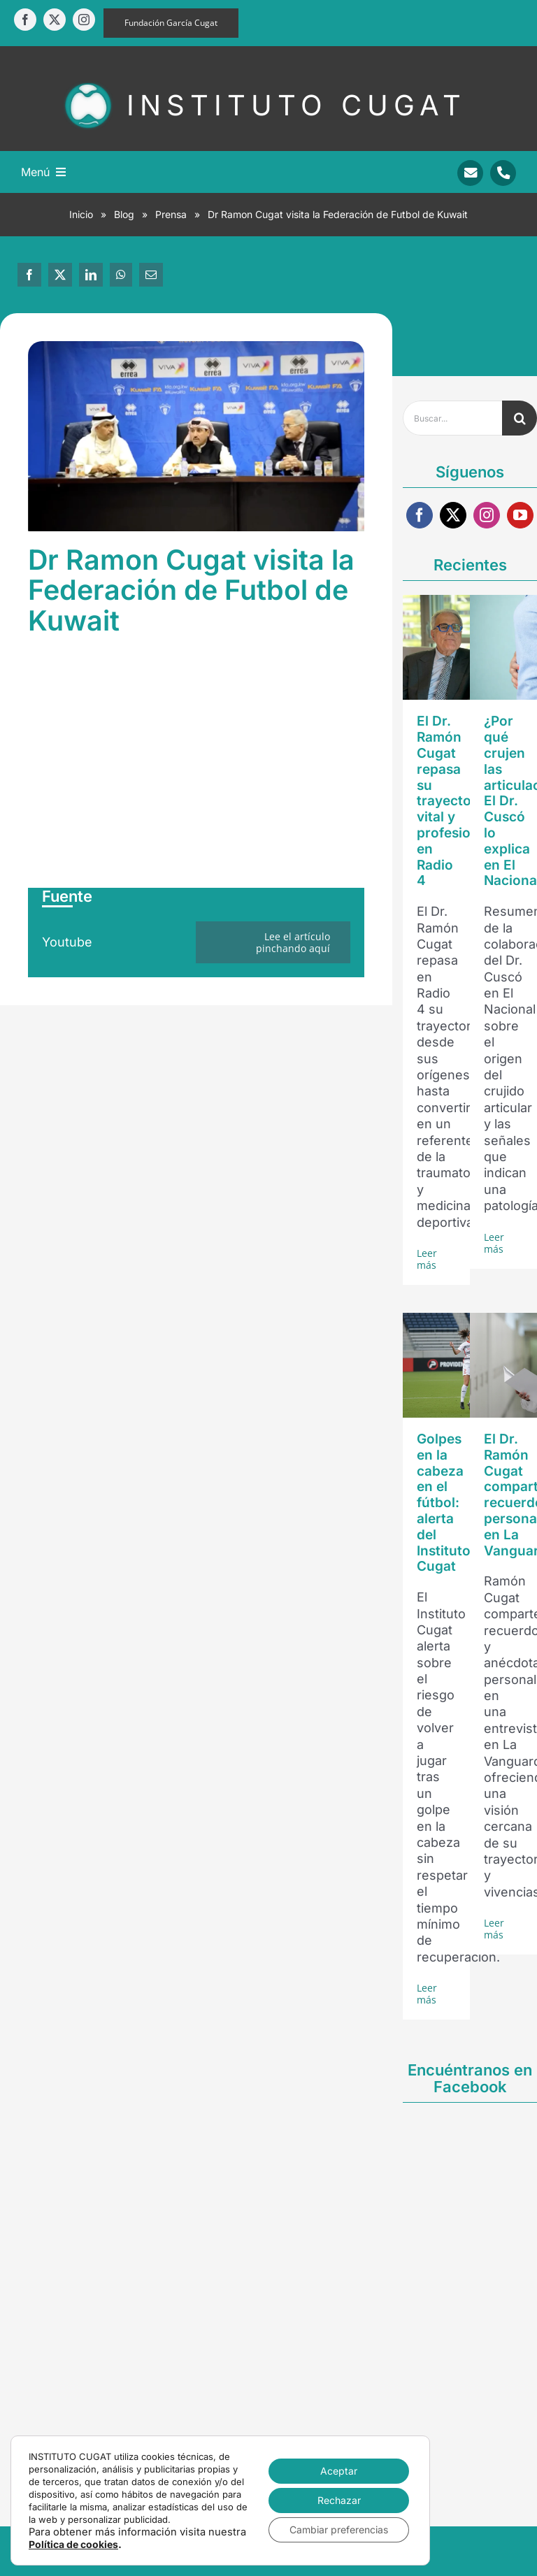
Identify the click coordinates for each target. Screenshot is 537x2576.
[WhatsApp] (121, 274)
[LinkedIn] (91, 274)
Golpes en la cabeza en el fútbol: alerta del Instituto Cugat (444, 1502)
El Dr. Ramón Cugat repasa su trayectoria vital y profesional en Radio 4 (453, 800)
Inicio (81, 214)
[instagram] (84, 19)
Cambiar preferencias (338, 2529)
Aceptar (338, 2471)
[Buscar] (519, 418)
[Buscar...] (452, 418)
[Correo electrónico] (151, 274)
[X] (60, 274)
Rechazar (339, 2500)
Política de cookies (73, 2544)
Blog (124, 214)
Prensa (171, 214)
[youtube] (520, 515)
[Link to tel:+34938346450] (503, 173)
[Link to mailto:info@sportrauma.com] (470, 173)
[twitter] (54, 19)
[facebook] (25, 19)
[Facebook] (29, 274)
